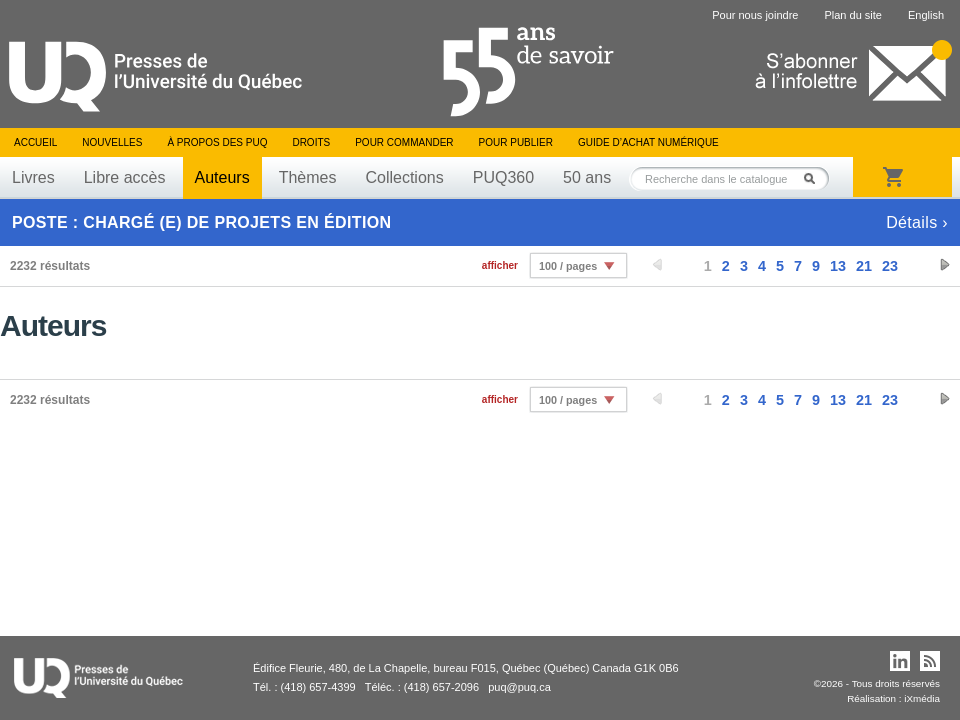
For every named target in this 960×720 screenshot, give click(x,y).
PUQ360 (503, 177)
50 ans (587, 177)
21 (864, 266)
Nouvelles (112, 142)
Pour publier (516, 142)
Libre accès (125, 177)
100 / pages (568, 266)
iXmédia (922, 698)
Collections (404, 177)
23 (890, 266)
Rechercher (815, 178)
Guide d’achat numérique (648, 142)
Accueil (35, 142)
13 (838, 266)
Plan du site (852, 15)
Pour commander (404, 142)
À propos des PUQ (217, 142)
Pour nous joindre (755, 15)
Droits (311, 142)
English (926, 15)
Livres (33, 177)
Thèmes (308, 177)
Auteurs (222, 177)
